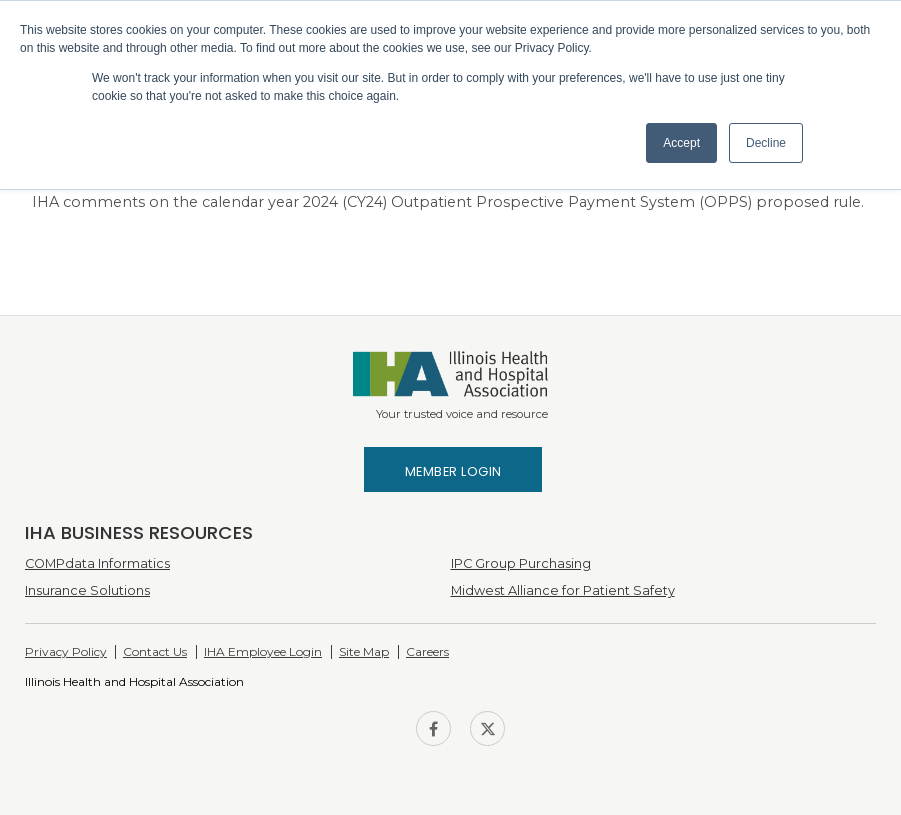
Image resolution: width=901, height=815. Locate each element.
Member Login (453, 471)
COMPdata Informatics (97, 563)
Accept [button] (681, 143)
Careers (427, 651)
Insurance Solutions (87, 590)
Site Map (364, 651)
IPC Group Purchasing (521, 563)
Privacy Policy (66, 651)
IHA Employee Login (263, 651)
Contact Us (155, 651)
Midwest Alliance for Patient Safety (563, 590)
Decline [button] (766, 143)
